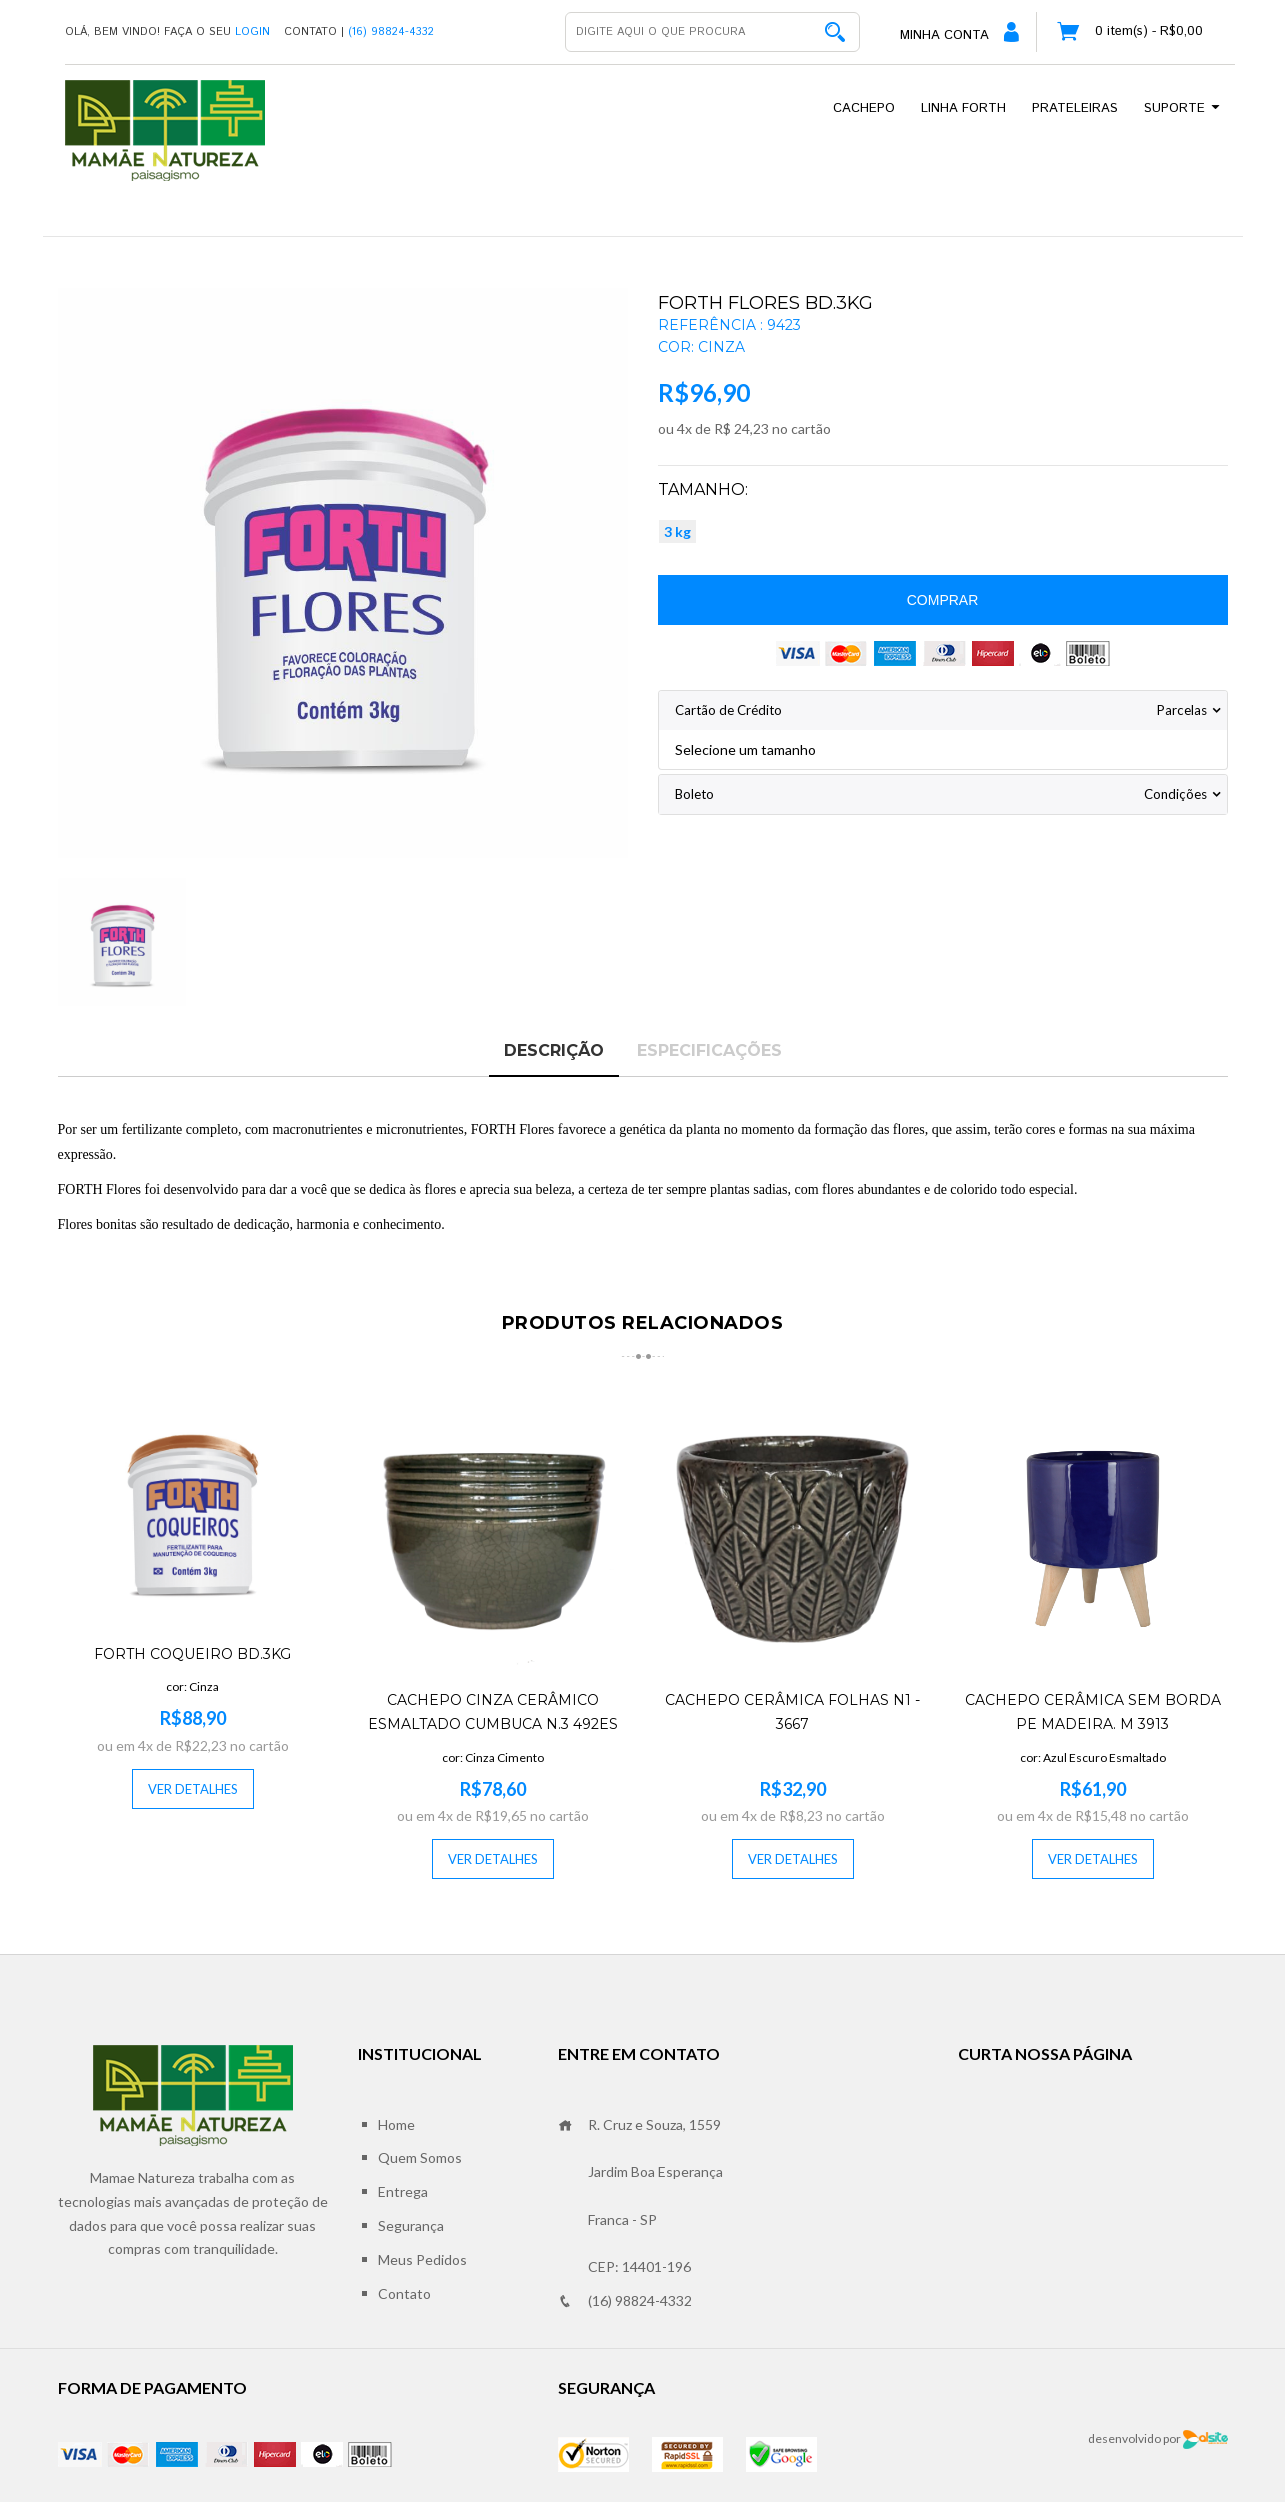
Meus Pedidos (422, 2259)
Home (396, 2124)
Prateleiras (1075, 108)
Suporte (1183, 108)
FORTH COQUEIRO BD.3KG (192, 1654)
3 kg (677, 531)
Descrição (554, 1050)
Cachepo (864, 108)
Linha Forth (963, 108)
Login (252, 32)
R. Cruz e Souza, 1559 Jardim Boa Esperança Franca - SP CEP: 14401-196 (640, 2195)
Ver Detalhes (193, 1789)
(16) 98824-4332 (625, 2301)
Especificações (709, 1050)
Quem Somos (420, 2157)
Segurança (411, 2225)
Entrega (403, 2191)
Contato (404, 2293)
